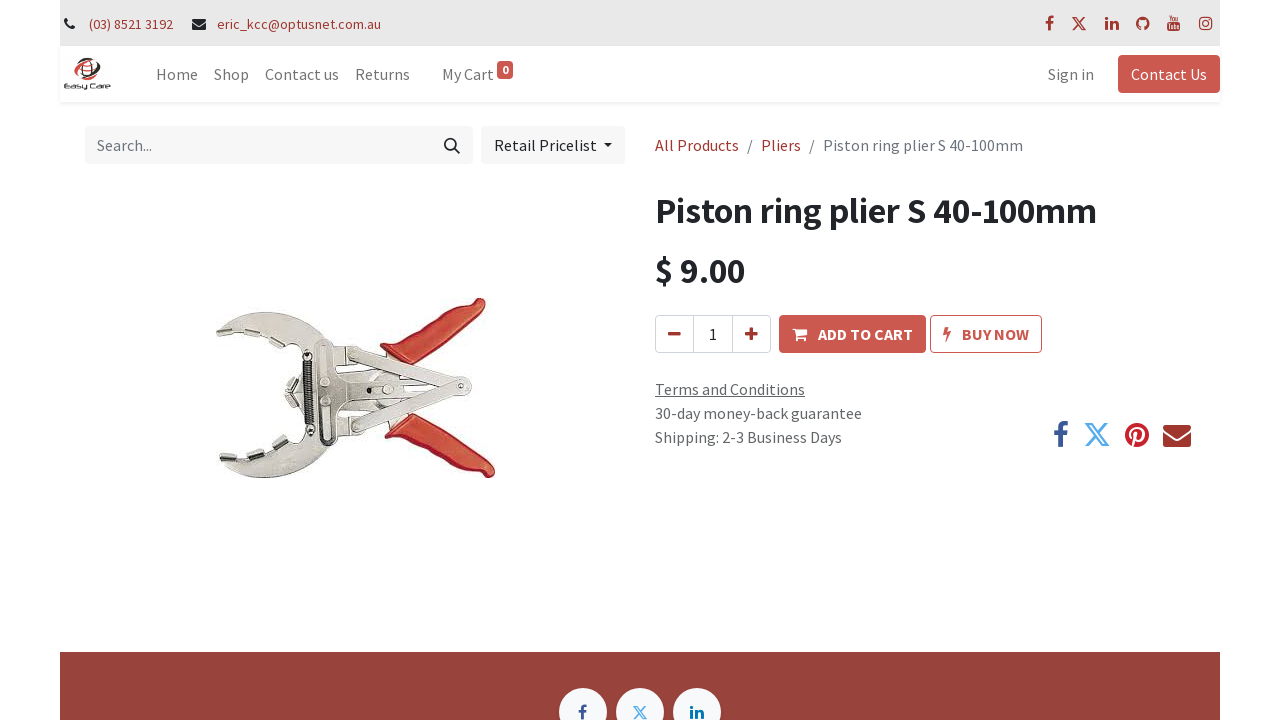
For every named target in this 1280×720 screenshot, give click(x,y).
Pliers (781, 145)
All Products (697, 145)
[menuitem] (177, 74)
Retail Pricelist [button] (547, 145)
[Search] (452, 145)
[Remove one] (674, 334)
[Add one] (751, 334)
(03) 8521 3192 (131, 24)
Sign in (1071, 74)
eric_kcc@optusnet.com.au (299, 24)
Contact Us (1169, 74)
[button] (852, 334)
